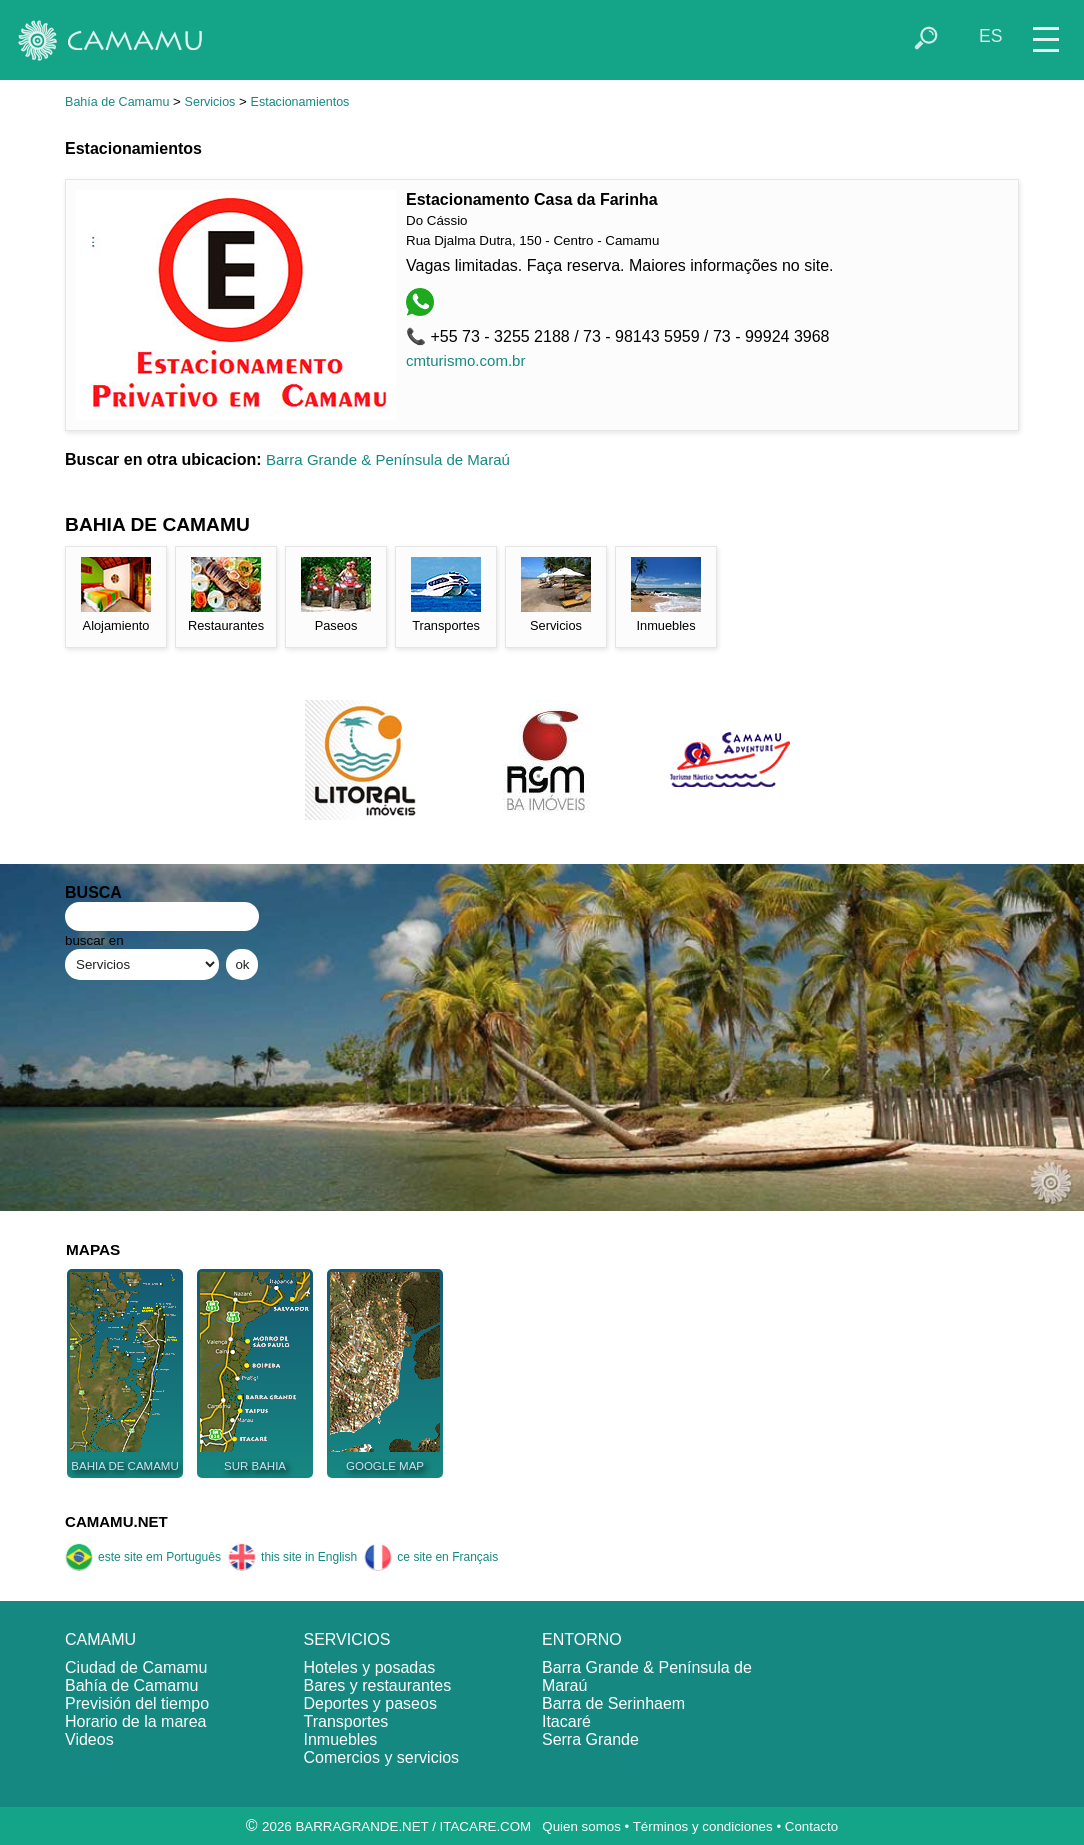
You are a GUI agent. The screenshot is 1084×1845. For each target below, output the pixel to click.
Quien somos (581, 1826)
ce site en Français (431, 1557)
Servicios (210, 102)
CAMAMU (100, 1639)
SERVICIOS (347, 1639)
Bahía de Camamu (117, 102)
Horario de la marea (135, 1721)
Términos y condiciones (703, 1826)
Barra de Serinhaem (613, 1703)
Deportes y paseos (370, 1703)
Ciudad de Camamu (136, 1667)
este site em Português (143, 1557)
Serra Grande (590, 1739)
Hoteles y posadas (370, 1667)
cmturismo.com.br (465, 360)
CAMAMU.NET (116, 1521)
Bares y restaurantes (378, 1685)
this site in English (292, 1557)
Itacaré (566, 1721)
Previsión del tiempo (137, 1703)
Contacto (811, 1826)
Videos (89, 1739)
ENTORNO (582, 1639)
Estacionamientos (300, 102)
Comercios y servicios (382, 1757)
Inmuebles (341, 1739)
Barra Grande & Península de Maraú (388, 459)
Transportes (346, 1721)
